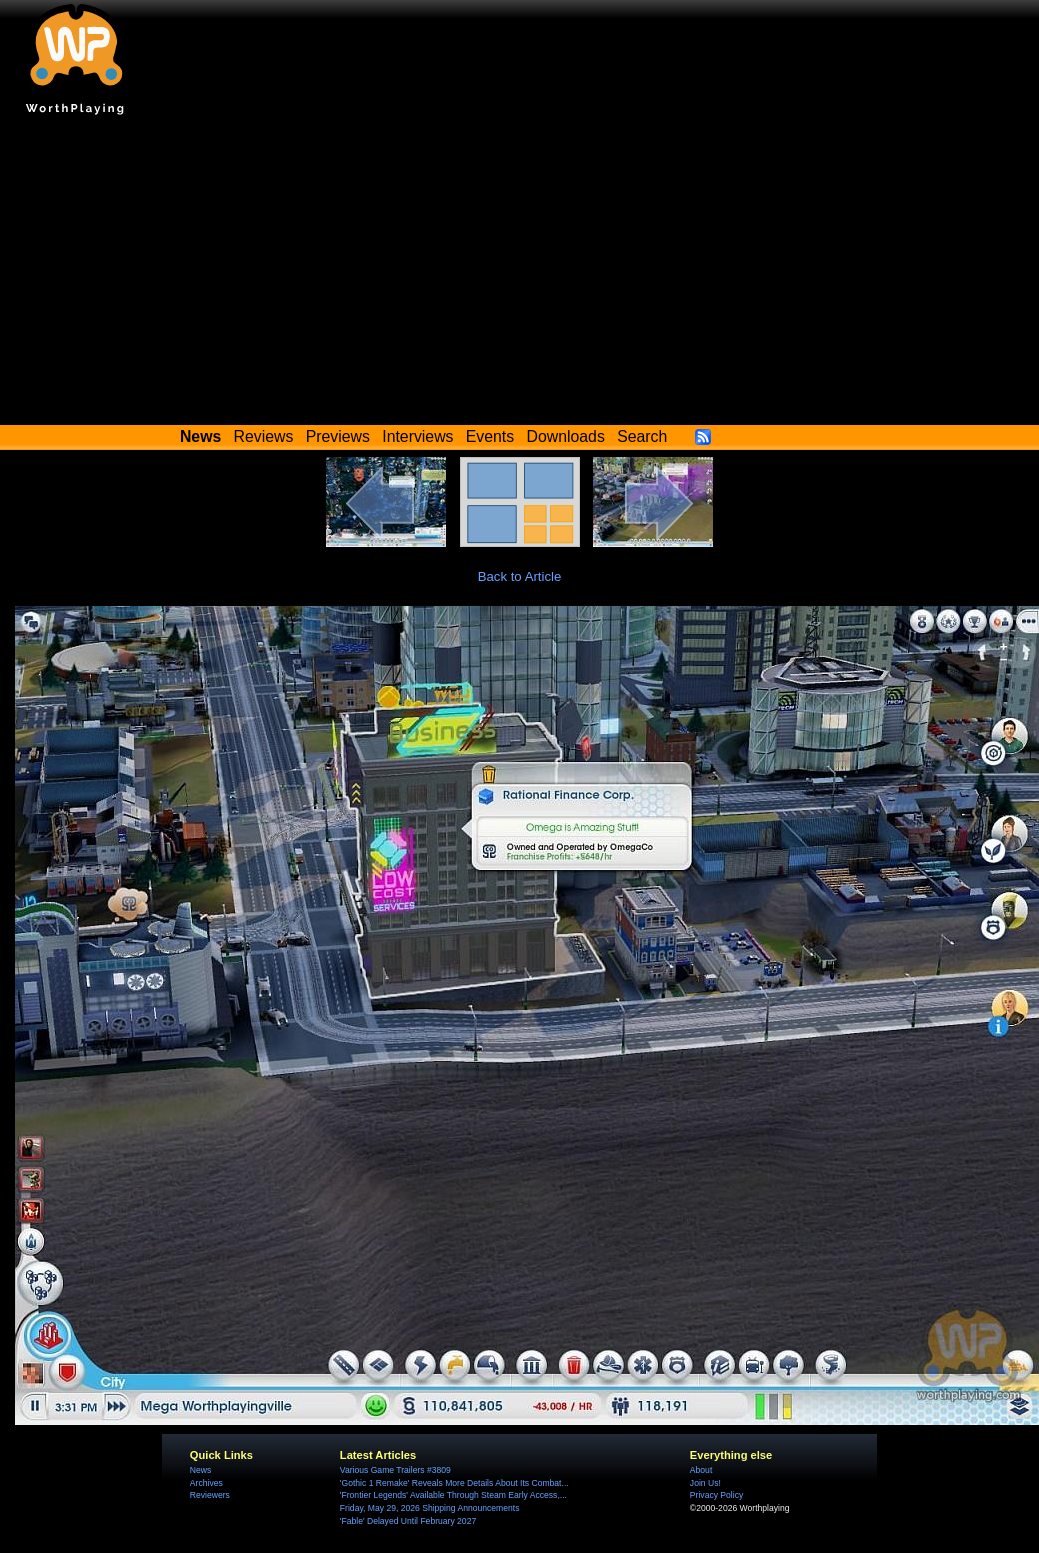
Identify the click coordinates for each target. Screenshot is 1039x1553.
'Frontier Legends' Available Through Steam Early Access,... (453, 1495)
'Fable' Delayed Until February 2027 (408, 1521)
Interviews (417, 436)
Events (490, 436)
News (200, 1470)
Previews (338, 436)
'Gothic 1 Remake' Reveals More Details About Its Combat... (454, 1483)
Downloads (566, 436)
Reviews (264, 436)
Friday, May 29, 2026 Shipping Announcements (430, 1508)
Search (642, 436)
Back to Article (520, 576)
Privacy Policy (716, 1495)
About (701, 1470)
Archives (206, 1483)
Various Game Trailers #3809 (395, 1470)
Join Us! (705, 1483)
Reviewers (210, 1495)
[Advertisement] (520, 275)
